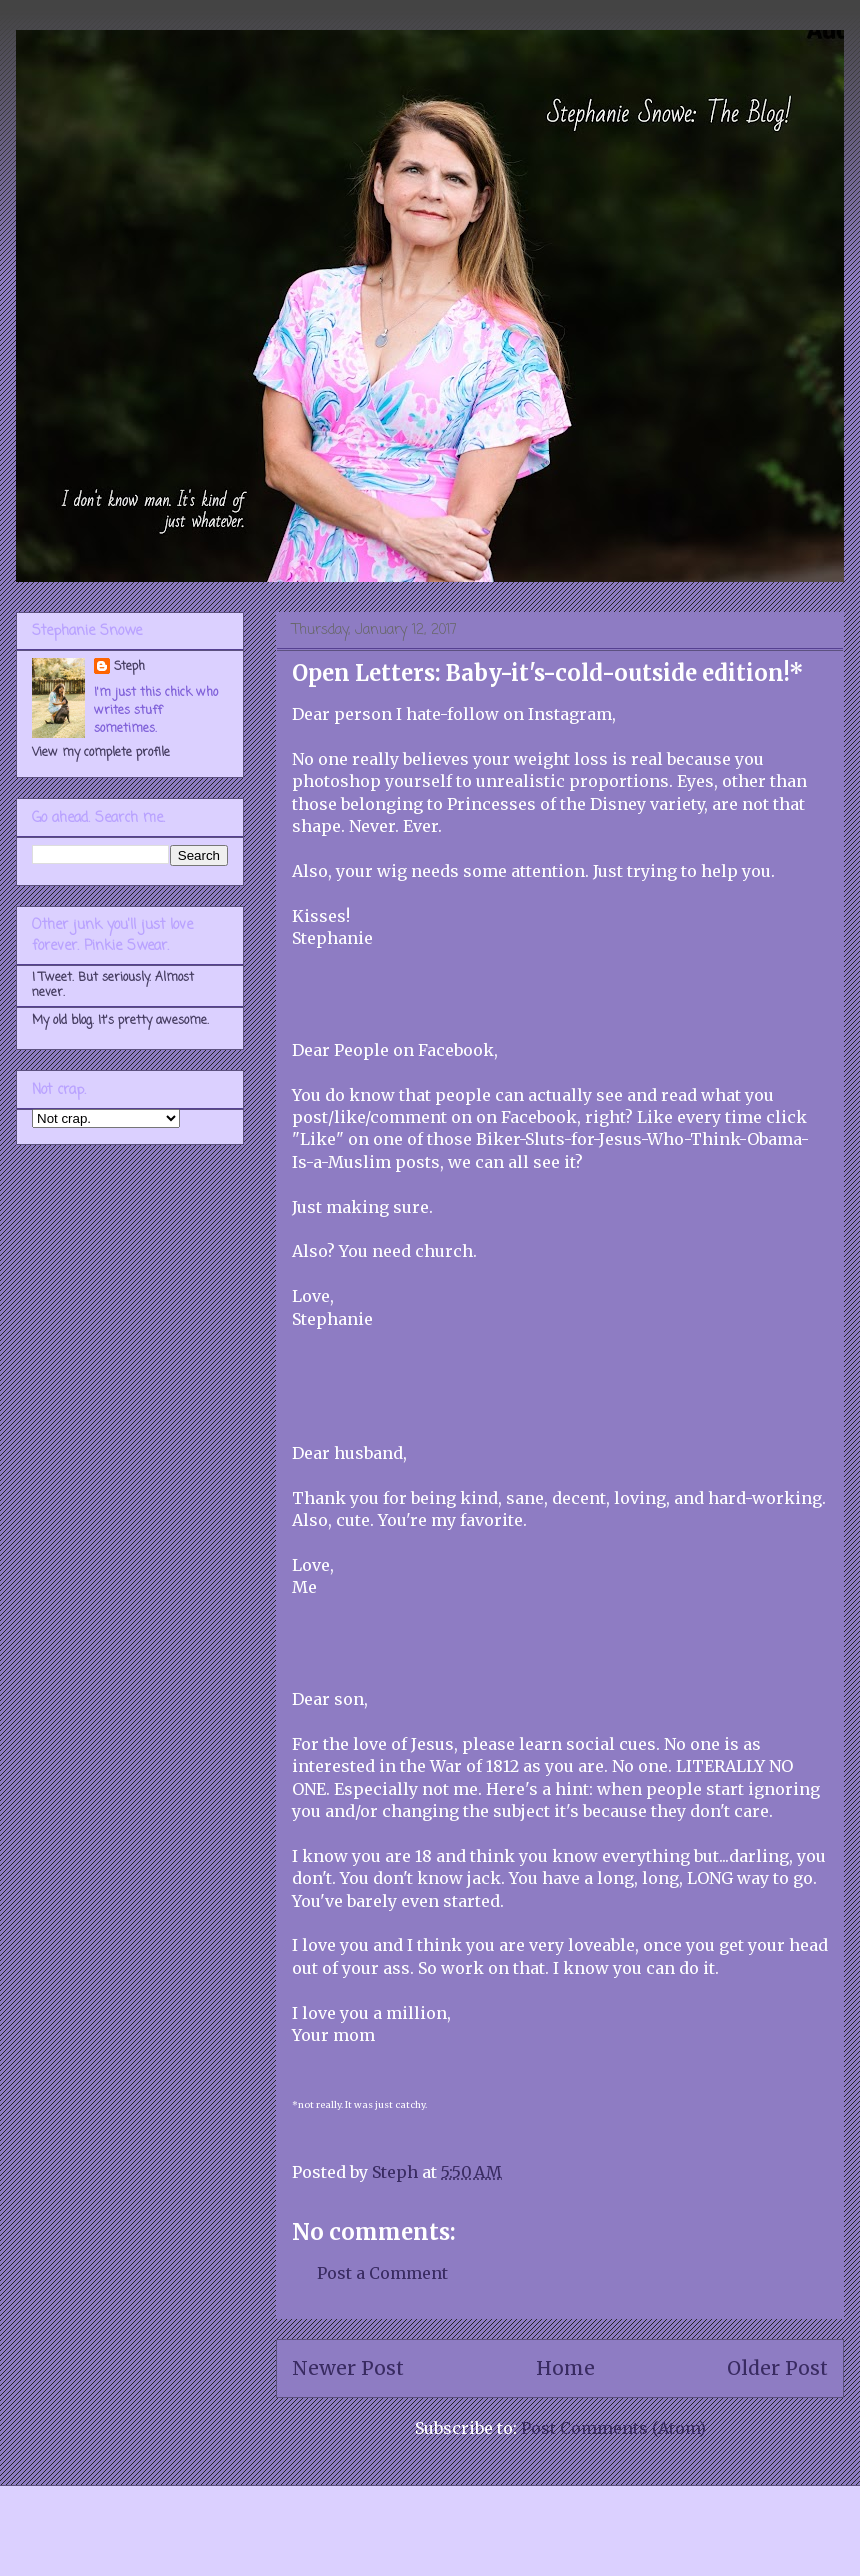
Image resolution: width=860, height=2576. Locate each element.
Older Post (777, 2368)
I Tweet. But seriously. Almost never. (113, 985)
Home (565, 2368)
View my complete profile (101, 753)
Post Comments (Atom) (613, 2428)
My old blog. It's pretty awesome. (120, 1021)
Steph (129, 667)
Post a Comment (382, 2273)
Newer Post (348, 2368)
